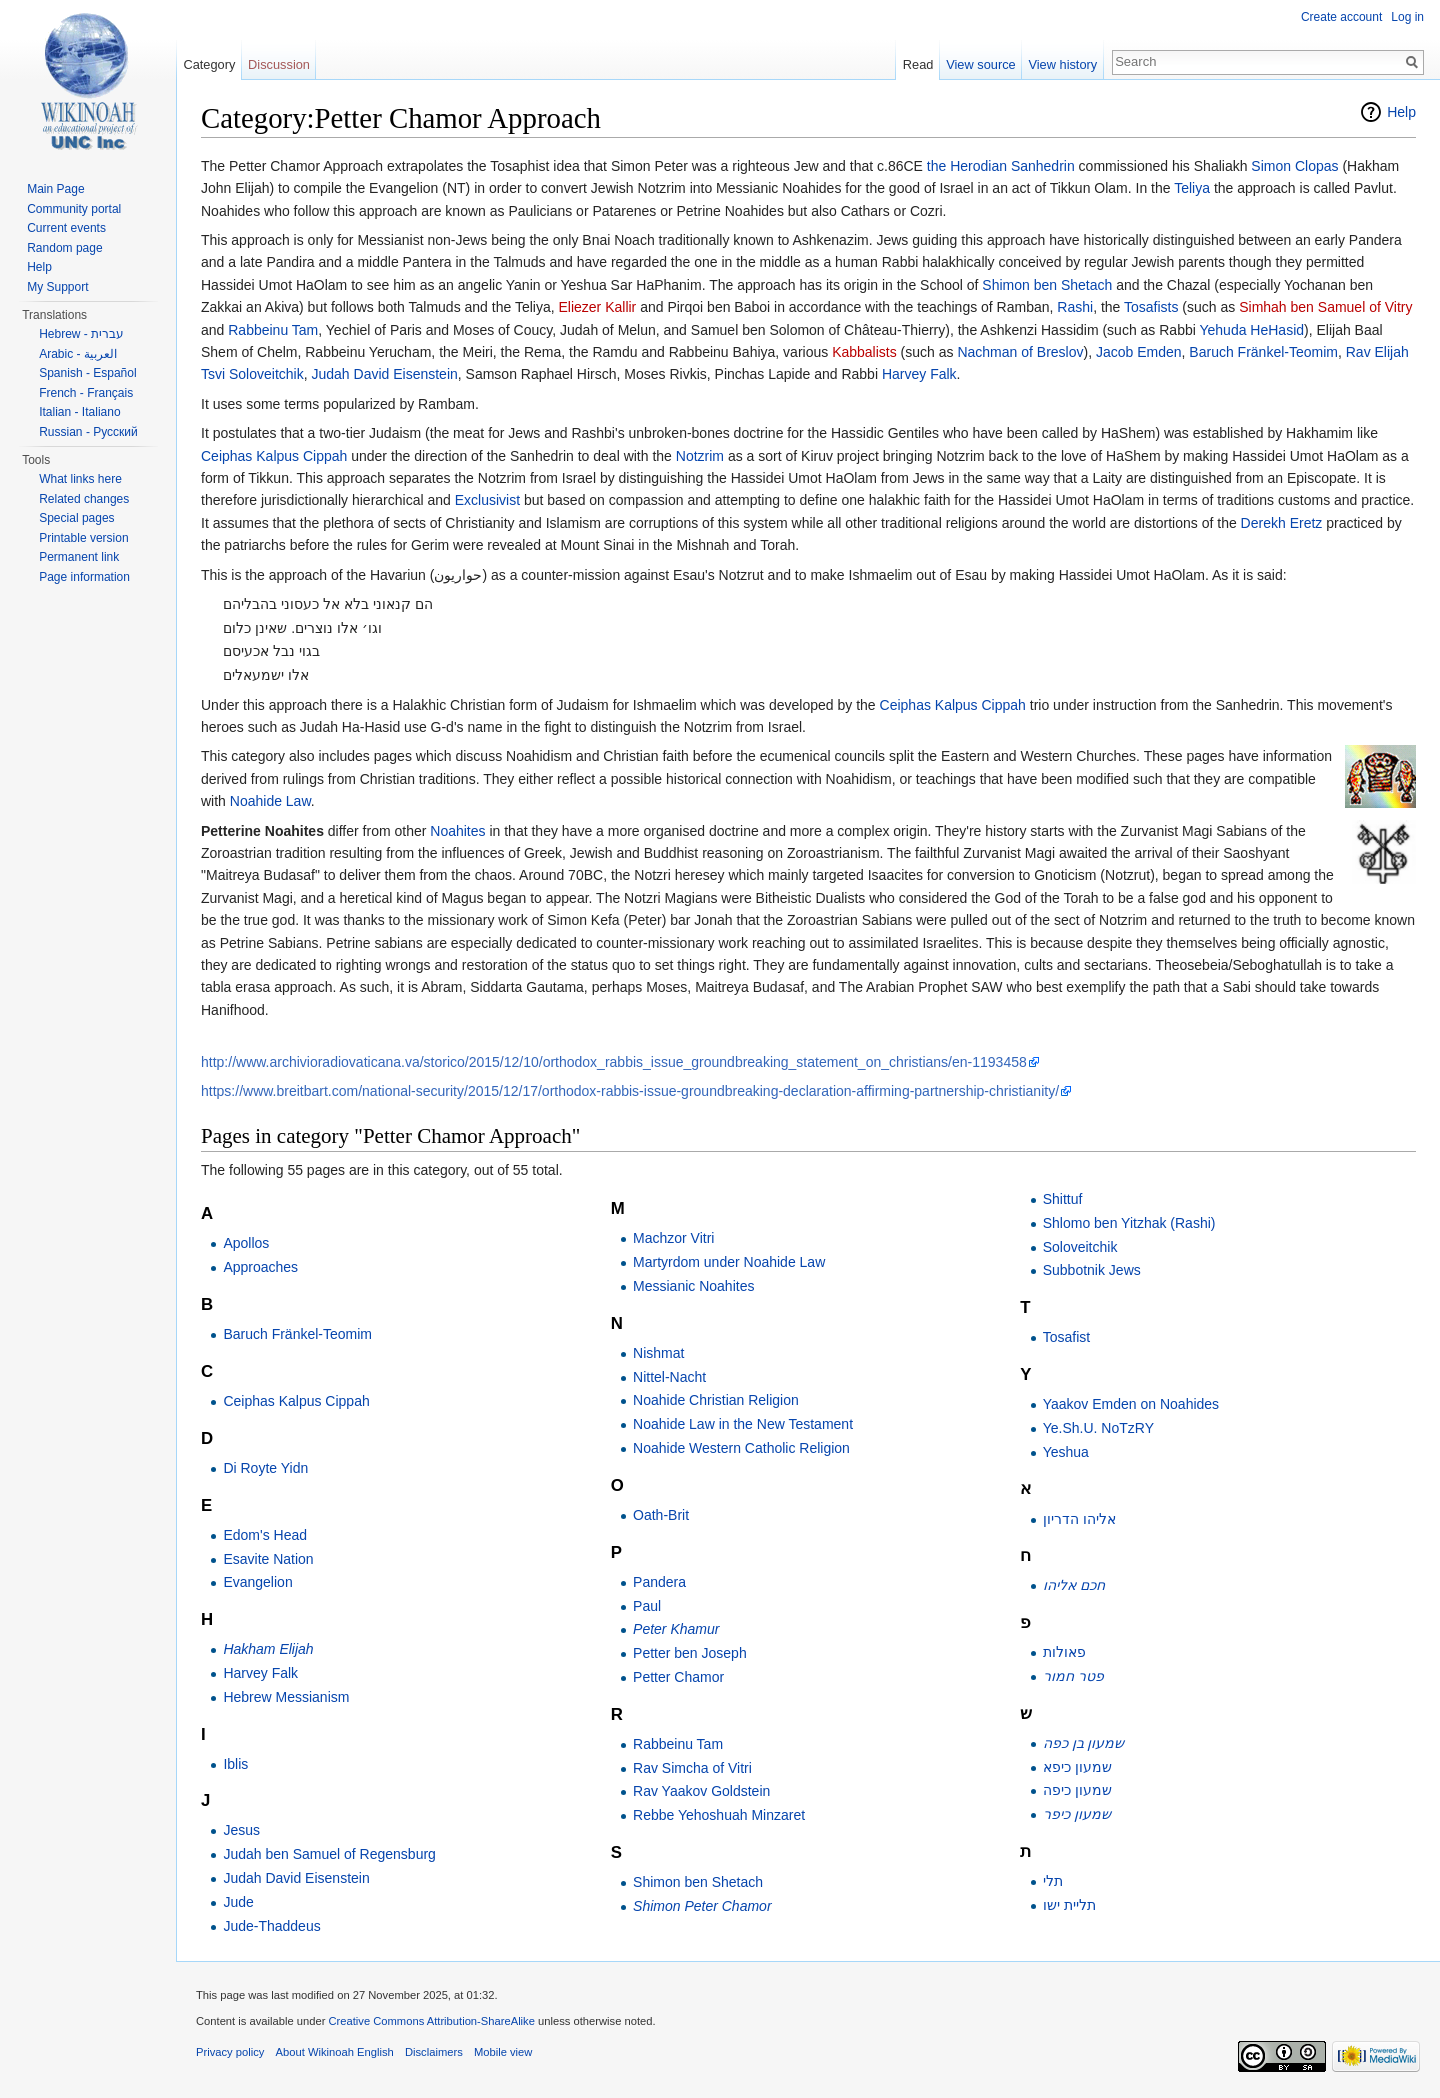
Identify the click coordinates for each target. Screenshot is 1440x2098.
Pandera (659, 1582)
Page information (84, 577)
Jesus (241, 1830)
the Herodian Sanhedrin (1001, 166)
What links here (80, 479)
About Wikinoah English (335, 2052)
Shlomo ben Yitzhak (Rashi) (1129, 1223)
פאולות (1064, 1652)
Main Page (55, 189)
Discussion (279, 64)
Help (1401, 112)
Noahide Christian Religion (716, 1400)
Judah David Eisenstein (384, 374)
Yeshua (1066, 1452)
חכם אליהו (1074, 1585)
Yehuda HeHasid (1251, 330)
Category (209, 64)
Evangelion (257, 1582)
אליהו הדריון (1079, 1519)
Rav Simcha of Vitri (692, 1768)
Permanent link (79, 557)
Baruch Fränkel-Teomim (1263, 352)
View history (1062, 64)
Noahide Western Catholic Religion (741, 1448)
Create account (1341, 17)
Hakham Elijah (268, 1649)
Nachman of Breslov (1020, 352)
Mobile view (503, 2052)
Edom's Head (265, 1535)
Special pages (76, 518)
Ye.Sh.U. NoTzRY (1098, 1428)
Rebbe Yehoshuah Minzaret (719, 1815)
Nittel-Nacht (669, 1377)
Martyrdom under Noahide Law (729, 1262)
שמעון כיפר (1077, 1814)
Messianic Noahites (693, 1286)
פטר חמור (1073, 1676)
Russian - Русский (88, 432)
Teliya (1192, 188)
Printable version (83, 538)
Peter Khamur (676, 1629)
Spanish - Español (87, 373)
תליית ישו (1069, 1905)
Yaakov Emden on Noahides (1131, 1404)
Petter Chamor (678, 1677)
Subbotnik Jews (1092, 1270)
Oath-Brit (661, 1515)
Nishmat (658, 1353)
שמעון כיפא (1077, 1767)
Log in (1407, 17)
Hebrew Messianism (286, 1697)
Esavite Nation (268, 1559)
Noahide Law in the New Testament (743, 1424)
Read (918, 64)
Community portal (74, 209)
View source (980, 64)
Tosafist (1066, 1337)
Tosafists (1151, 307)
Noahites (457, 831)
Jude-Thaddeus (271, 1926)
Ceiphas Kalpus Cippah (274, 456)
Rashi (1075, 307)
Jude (238, 1902)
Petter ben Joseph (690, 1653)
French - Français (86, 393)
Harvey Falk (919, 374)
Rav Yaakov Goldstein (701, 1791)
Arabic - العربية (78, 354)
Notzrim (700, 456)
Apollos (246, 1243)
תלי (1053, 1881)
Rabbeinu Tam (273, 330)
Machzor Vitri (673, 1238)
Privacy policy (230, 2052)
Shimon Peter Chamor (702, 1906)
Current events (66, 228)
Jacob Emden (1139, 352)
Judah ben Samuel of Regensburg (329, 1854)
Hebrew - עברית (81, 334)
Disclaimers (434, 2052)
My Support (57, 287)
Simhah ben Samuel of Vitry (1325, 307)
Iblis (235, 1764)
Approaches (260, 1267)
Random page (64, 248)
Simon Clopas (1294, 166)
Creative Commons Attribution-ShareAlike (431, 2021)
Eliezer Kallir (597, 307)
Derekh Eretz (1282, 523)
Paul (647, 1606)
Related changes (84, 499)
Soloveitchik (1080, 1247)
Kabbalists (864, 352)
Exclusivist (487, 500)
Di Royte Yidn (265, 1468)
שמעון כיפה (1077, 1790)
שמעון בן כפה (1084, 1743)
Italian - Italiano (79, 412)
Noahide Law (270, 801)
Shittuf (1063, 1199)
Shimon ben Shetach (1047, 285)
